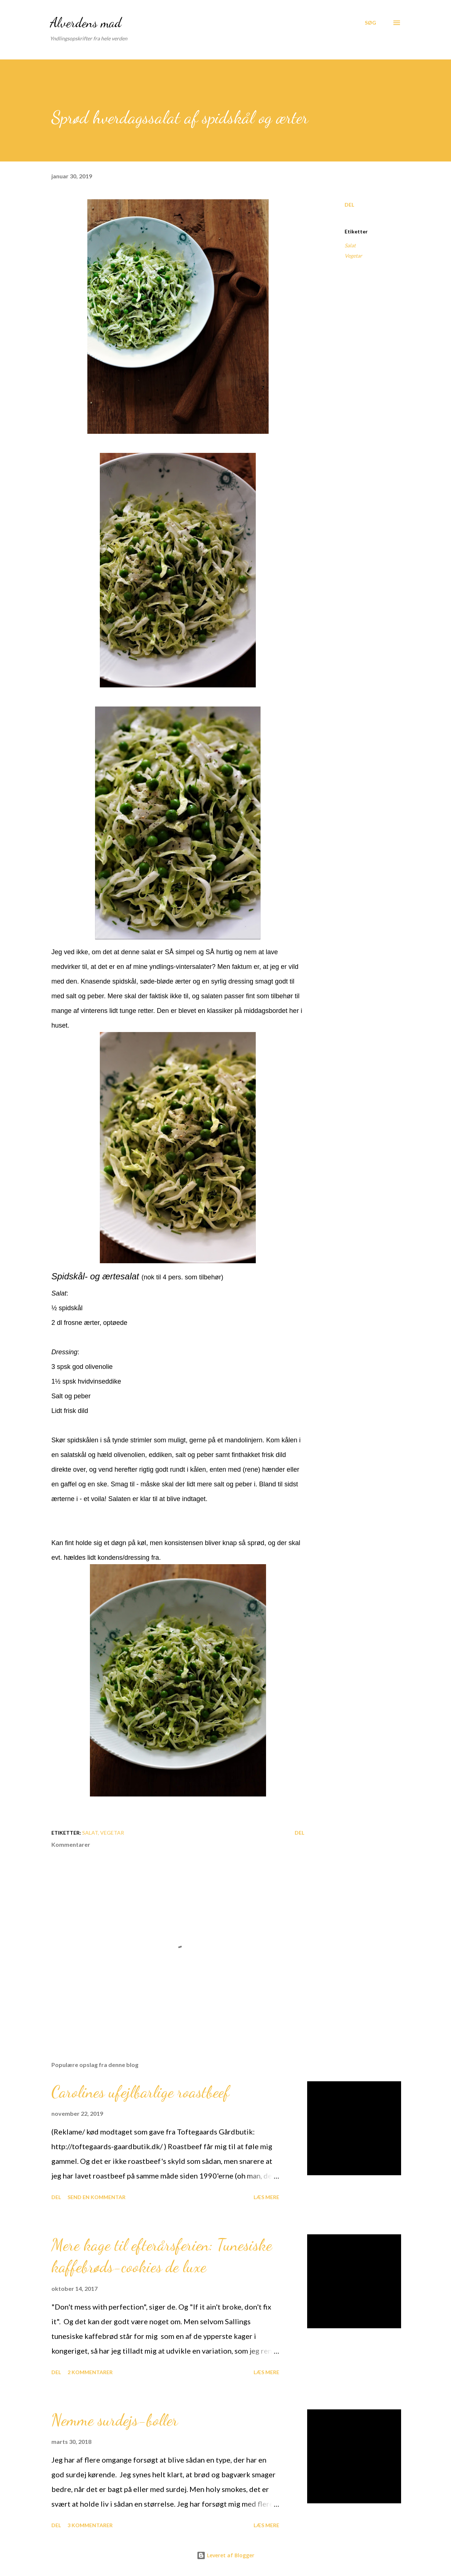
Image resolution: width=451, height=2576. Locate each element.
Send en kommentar (97, 2197)
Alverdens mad (85, 22)
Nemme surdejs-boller (114, 2420)
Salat (350, 245)
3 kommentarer (90, 2525)
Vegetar (353, 255)
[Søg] (370, 22)
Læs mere (266, 2197)
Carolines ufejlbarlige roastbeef (140, 2091)
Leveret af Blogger (225, 2555)
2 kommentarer (90, 2372)
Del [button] (349, 204)
